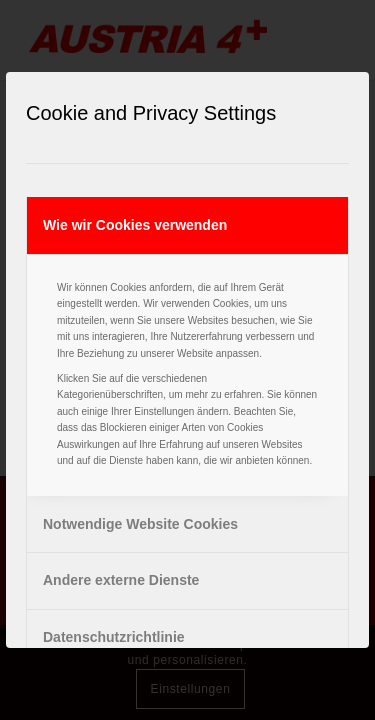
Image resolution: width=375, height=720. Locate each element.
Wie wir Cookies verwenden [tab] (135, 225)
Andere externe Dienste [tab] (121, 580)
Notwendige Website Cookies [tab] (140, 524)
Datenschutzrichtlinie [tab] (114, 637)
